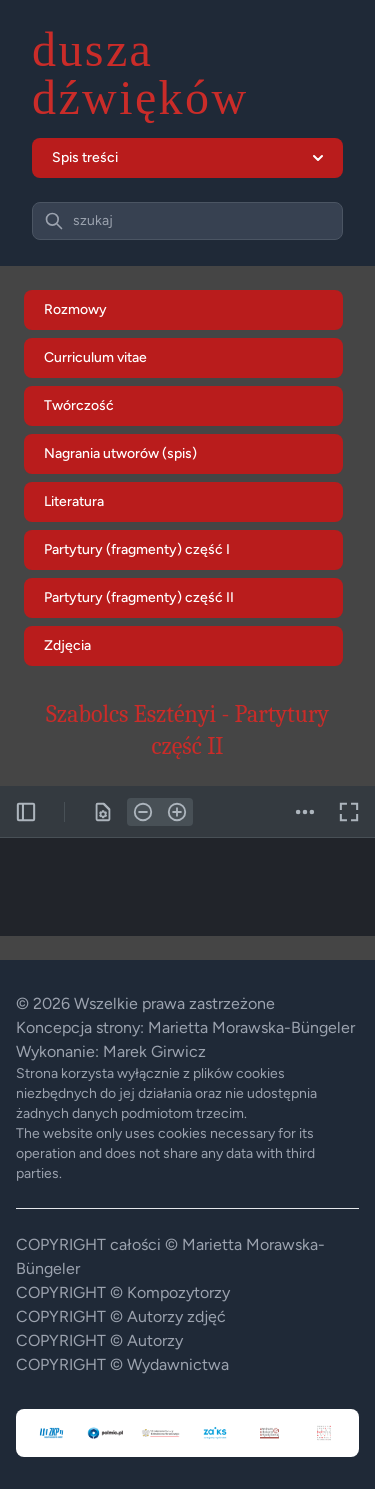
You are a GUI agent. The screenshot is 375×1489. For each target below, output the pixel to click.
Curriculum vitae (95, 357)
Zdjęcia (67, 645)
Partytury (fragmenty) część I (137, 549)
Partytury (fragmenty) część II (139, 597)
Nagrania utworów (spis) (120, 453)
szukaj (93, 220)
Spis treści (187, 157)
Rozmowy (75, 309)
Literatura (74, 501)
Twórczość (79, 405)
